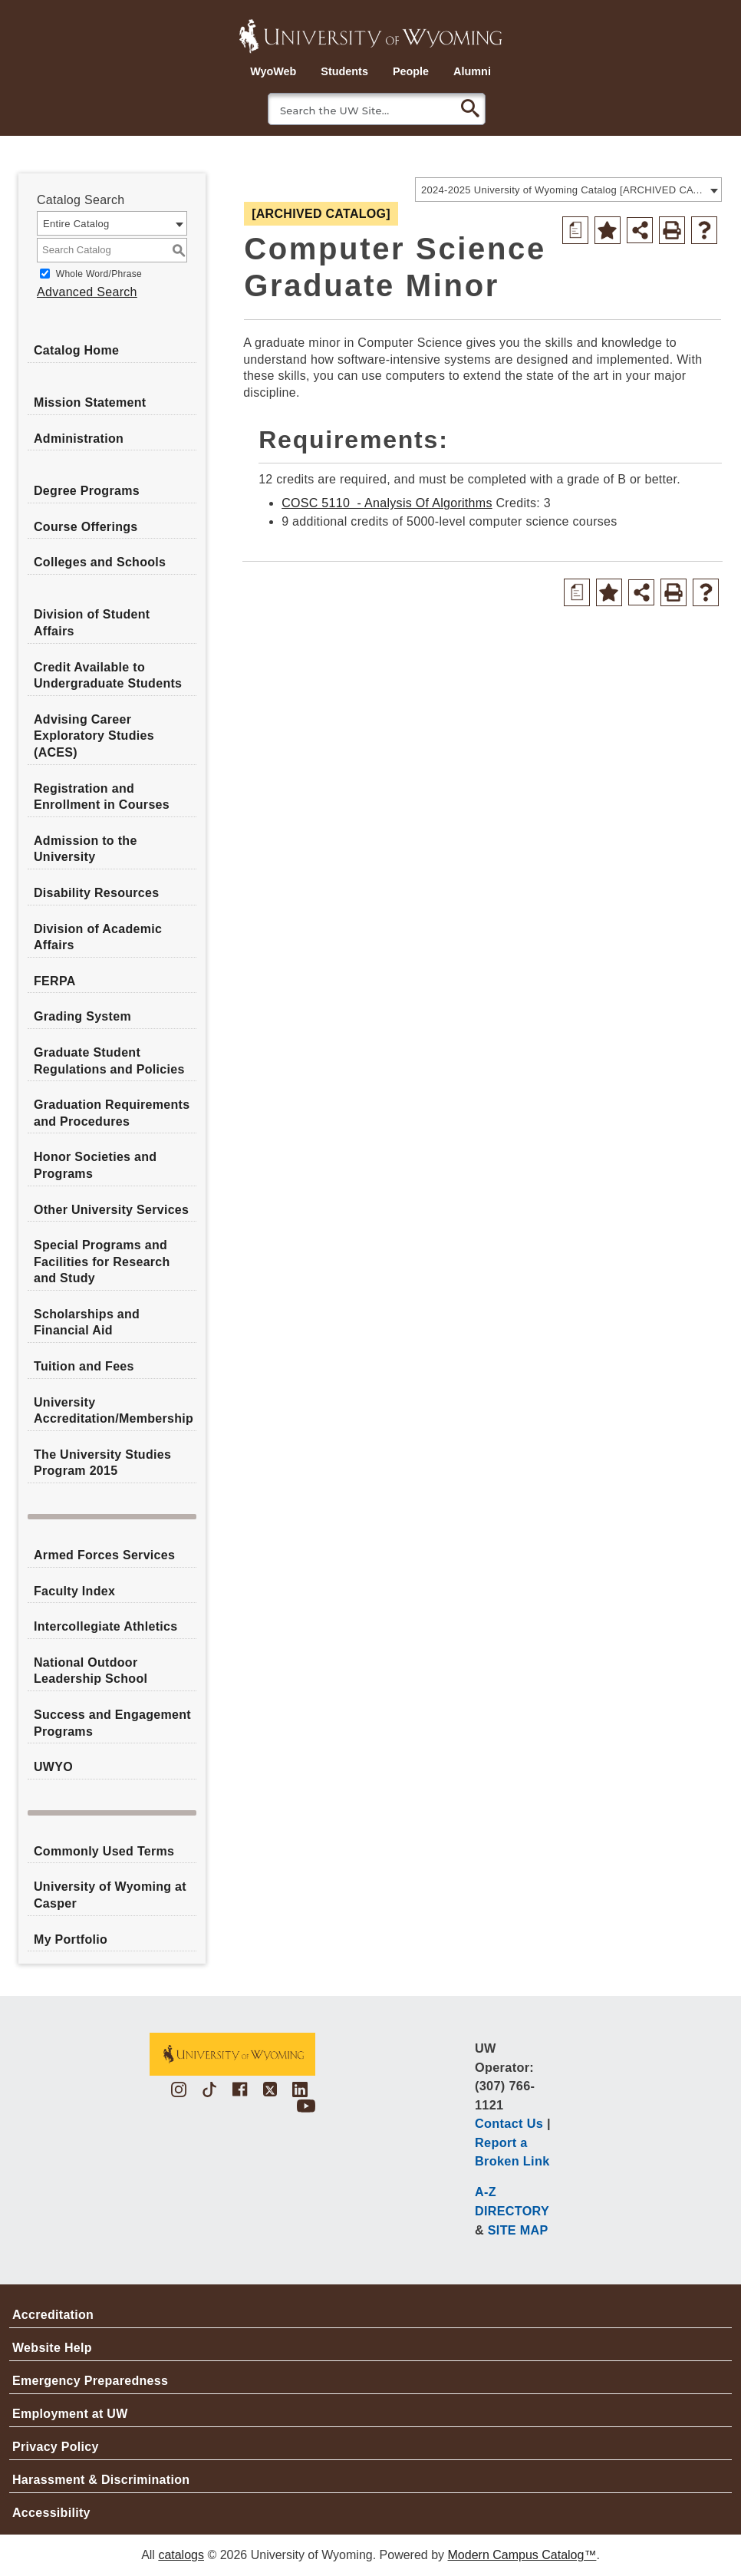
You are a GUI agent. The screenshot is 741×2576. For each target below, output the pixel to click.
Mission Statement (90, 402)
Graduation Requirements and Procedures (111, 1113)
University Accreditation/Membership (113, 1411)
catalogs (181, 2554)
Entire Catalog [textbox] (76, 223)
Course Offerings (86, 526)
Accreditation (53, 2314)
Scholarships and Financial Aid (87, 1322)
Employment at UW (70, 2413)
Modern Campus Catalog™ (522, 2554)
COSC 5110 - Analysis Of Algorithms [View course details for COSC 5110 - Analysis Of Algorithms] (387, 503)
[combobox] (568, 189)
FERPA (55, 981)
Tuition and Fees (84, 1366)
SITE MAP (518, 2230)
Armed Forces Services (104, 1555)
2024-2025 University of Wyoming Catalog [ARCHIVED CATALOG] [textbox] (563, 190)
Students (344, 71)
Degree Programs (87, 490)
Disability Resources (96, 892)
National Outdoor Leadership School (90, 1671)
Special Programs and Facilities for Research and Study (102, 1262)
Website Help (52, 2347)
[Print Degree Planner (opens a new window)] (575, 230)
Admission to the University (85, 849)
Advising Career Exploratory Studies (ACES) (94, 736)
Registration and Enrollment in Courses (102, 797)
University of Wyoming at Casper (110, 1895)
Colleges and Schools (100, 562)
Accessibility (51, 2512)
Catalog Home (76, 350)
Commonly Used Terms (104, 1851)
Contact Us (509, 2123)
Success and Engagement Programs (112, 1723)
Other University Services (111, 1209)
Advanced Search (87, 291)
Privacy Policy (55, 2446)
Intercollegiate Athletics (105, 1626)
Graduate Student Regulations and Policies (109, 1061)
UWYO (53, 1766)
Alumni (472, 71)
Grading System (82, 1016)
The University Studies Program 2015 (102, 1463)
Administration (78, 438)
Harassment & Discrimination (100, 2479)
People (411, 71)
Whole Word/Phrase (99, 274)
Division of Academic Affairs (98, 937)
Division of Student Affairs (92, 623)
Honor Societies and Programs (95, 1165)
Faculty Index (74, 1591)
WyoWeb (273, 71)
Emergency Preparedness (90, 2380)
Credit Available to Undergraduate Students (108, 676)
